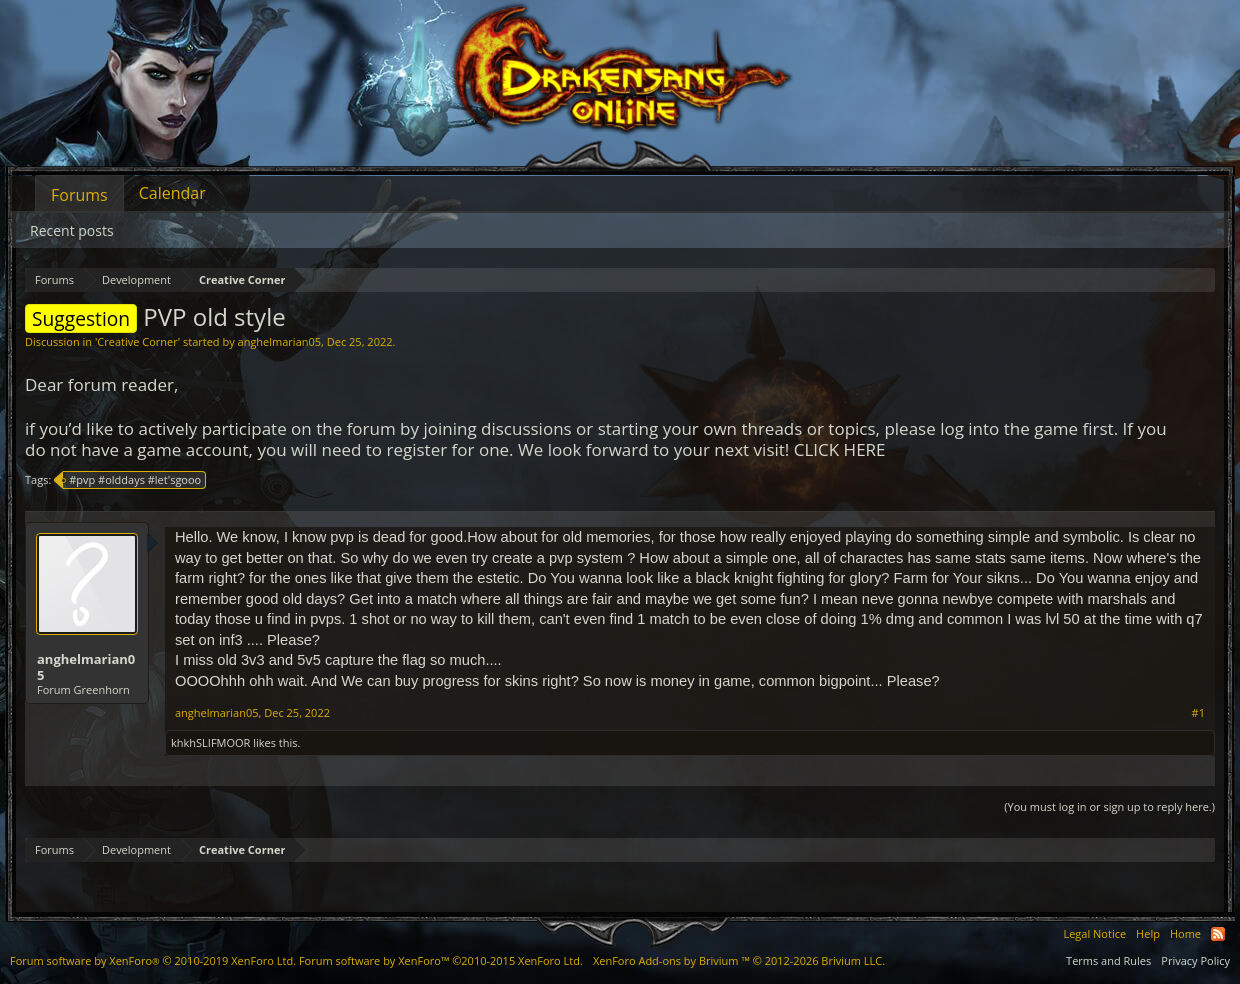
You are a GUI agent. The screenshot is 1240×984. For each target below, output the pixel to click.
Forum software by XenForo (153, 960)
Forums (79, 195)
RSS (1218, 934)
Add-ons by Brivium (739, 960)
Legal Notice (1094, 933)
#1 (1198, 713)
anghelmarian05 (280, 341)
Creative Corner (137, 341)
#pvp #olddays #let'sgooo (132, 480)
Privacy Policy (1195, 960)
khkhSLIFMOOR (210, 742)
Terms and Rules (1108, 960)
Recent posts (72, 230)
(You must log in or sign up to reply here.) (1109, 806)
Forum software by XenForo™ (441, 960)
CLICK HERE (840, 449)
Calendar (172, 193)
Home (1185, 933)
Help (1148, 933)
